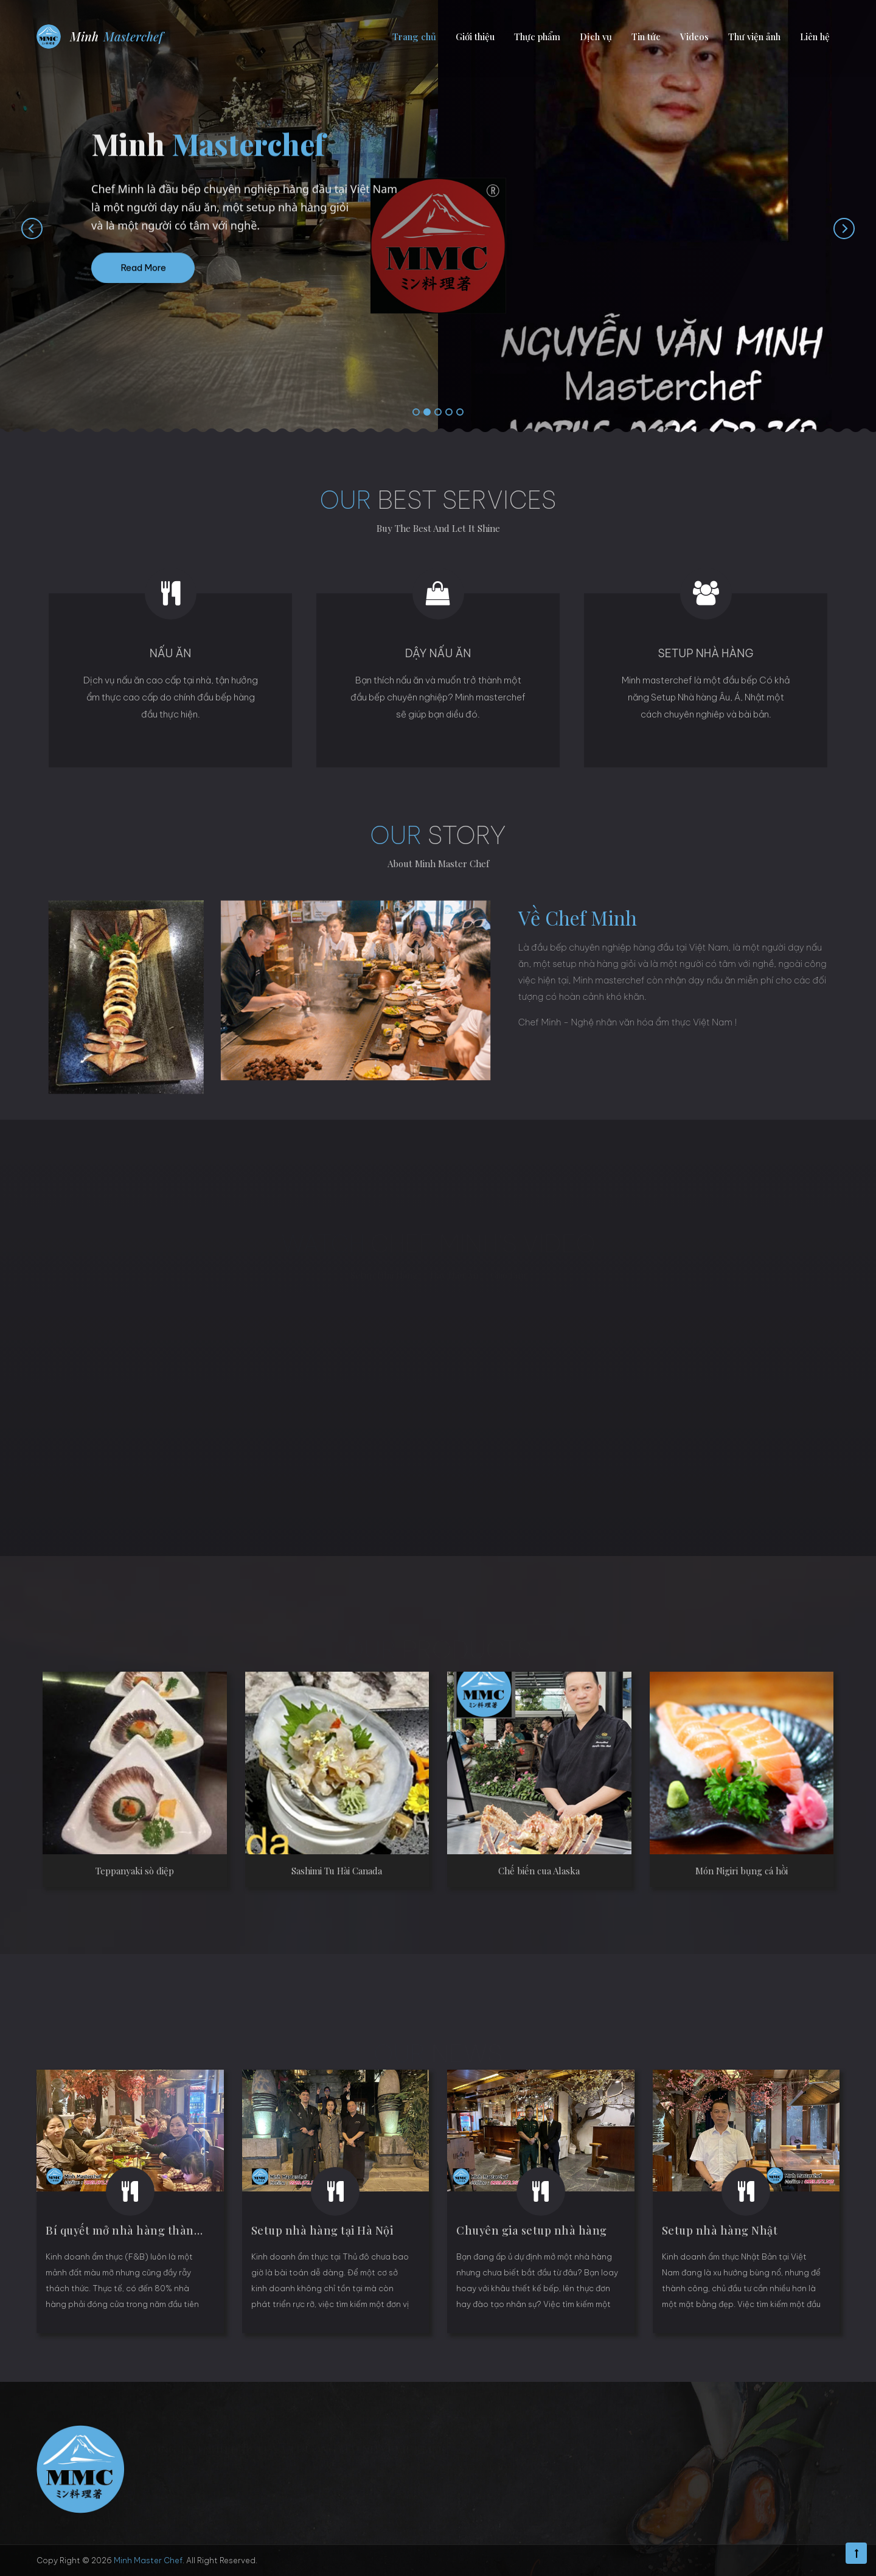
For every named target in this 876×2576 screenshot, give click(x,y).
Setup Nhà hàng (705, 653)
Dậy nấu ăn (438, 653)
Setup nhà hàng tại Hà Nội (322, 2230)
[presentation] (19, 228)
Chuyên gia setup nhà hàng (531, 2230)
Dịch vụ (596, 36)
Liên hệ (815, 36)
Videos (694, 36)
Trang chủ (414, 36)
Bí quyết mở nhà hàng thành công (138, 2230)
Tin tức (646, 36)
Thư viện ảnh (754, 36)
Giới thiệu (475, 36)
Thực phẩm (537, 36)
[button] (416, 412)
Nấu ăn (171, 653)
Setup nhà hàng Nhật (720, 2230)
